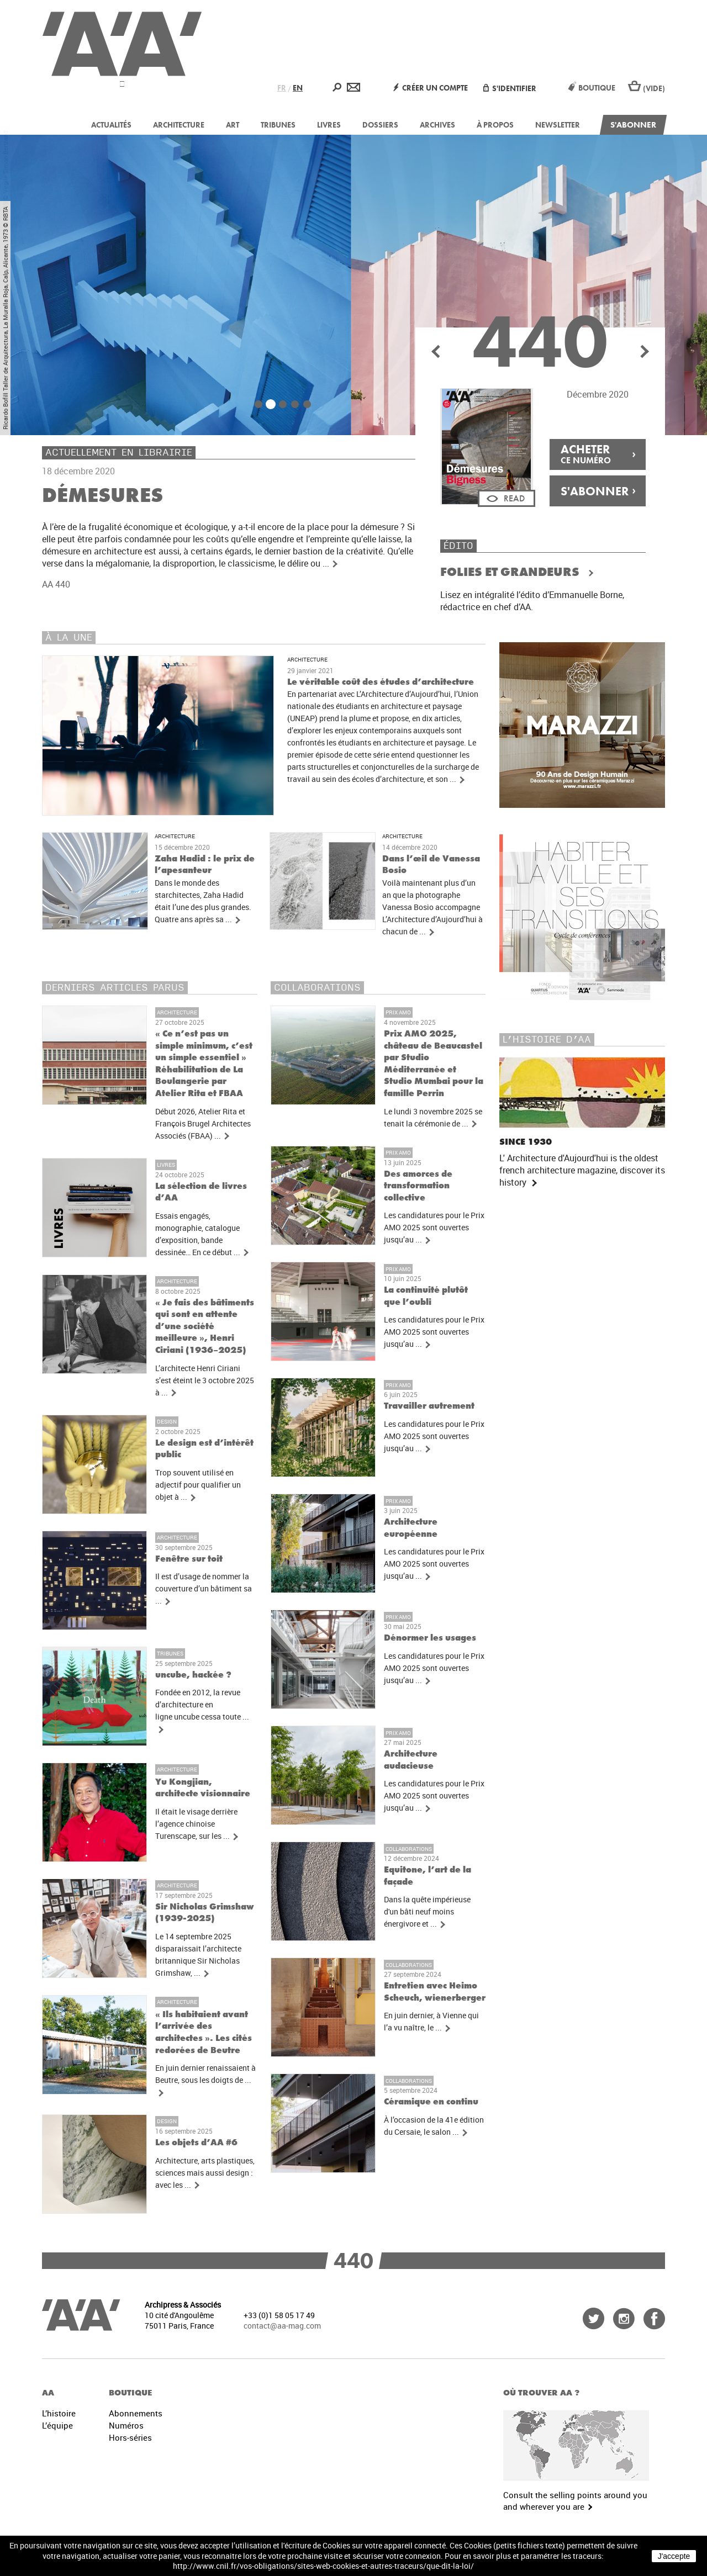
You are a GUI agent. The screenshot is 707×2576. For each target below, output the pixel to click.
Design (167, 1421)
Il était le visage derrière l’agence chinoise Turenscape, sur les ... (197, 1824)
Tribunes (278, 125)
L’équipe (57, 2425)
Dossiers (380, 125)
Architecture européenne (410, 1528)
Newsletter (557, 125)
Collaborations (409, 1849)
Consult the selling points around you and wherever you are (575, 2500)
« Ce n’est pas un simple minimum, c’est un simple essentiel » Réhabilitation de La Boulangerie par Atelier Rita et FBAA (203, 1063)
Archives (437, 125)
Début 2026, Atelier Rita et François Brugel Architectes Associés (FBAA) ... (203, 1124)
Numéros (126, 2425)
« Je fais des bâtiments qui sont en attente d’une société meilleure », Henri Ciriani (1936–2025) (204, 1326)
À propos (495, 125)
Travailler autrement (429, 1405)
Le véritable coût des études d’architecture (380, 681)
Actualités (111, 125)
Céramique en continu (431, 2101)
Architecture (178, 125)
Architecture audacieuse (410, 1759)
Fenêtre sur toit (189, 1558)
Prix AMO (398, 1012)
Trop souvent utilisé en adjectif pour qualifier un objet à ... (198, 1485)
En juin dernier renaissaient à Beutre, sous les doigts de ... (205, 2080)
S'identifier (509, 88)
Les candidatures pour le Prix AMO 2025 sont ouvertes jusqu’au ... (434, 1227)
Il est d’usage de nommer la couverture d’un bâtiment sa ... (203, 1589)
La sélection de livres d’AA (201, 1192)
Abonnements (135, 2413)
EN (298, 88)
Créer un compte (430, 88)
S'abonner (633, 124)
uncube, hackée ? (193, 1674)
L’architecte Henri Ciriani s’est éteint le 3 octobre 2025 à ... (204, 1380)
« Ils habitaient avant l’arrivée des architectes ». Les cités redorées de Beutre (203, 2032)
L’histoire (59, 2413)
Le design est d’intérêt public (204, 1449)
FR (281, 88)
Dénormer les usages (430, 1637)
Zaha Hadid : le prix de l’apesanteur (205, 864)
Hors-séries (130, 2437)
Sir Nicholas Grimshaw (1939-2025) (204, 1912)
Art (232, 125)
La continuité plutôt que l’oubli (426, 1296)
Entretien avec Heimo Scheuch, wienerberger (435, 1991)
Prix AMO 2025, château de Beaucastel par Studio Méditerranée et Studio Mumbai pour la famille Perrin (433, 1063)
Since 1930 (525, 1141)
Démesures (102, 495)
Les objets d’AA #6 (196, 2142)
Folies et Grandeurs (511, 572)
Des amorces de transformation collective (418, 1185)
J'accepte (674, 2556)
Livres (329, 125)
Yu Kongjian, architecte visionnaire (202, 1788)
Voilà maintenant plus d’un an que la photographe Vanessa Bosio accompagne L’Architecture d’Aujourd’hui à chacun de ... (432, 907)
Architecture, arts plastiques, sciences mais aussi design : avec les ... (205, 2173)
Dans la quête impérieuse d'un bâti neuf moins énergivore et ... (427, 1912)
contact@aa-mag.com (282, 2325)
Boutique (591, 88)
